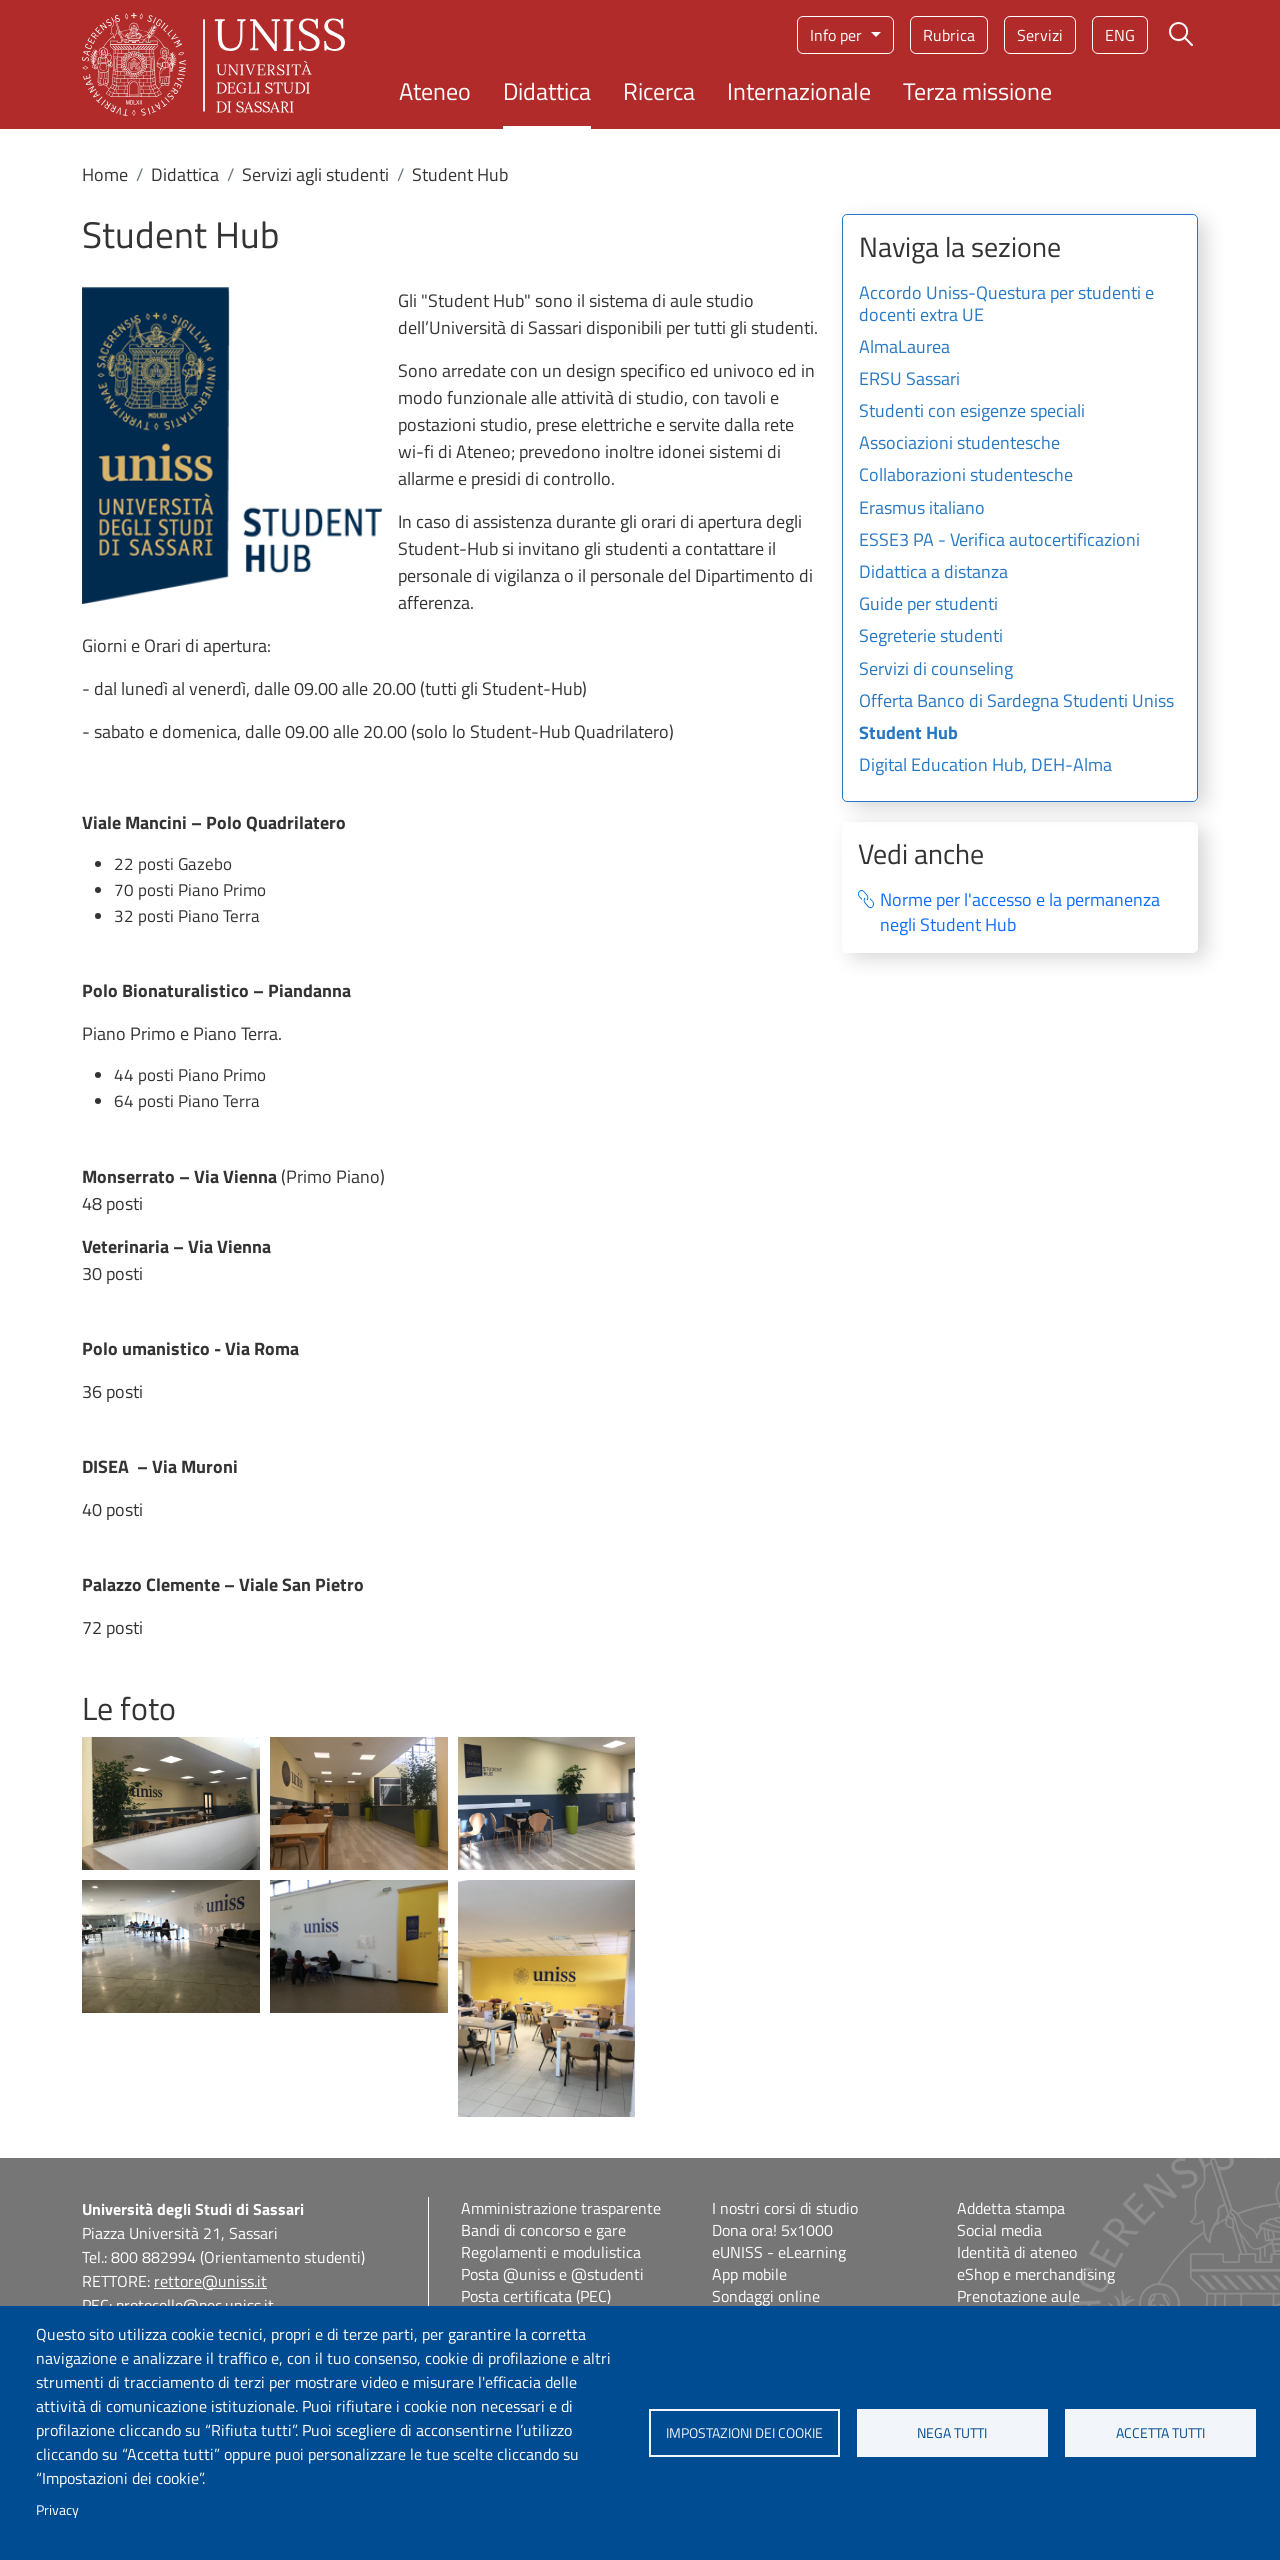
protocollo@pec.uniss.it (195, 2305)
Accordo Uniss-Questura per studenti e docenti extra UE (1006, 305)
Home (105, 174)
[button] (171, 1802)
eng (1120, 35)
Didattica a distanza (933, 573)
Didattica (547, 91)
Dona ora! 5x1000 (772, 2230)
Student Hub (908, 734)
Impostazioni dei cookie (744, 2433)
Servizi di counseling (936, 670)
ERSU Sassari (909, 380)
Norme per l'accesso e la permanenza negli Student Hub (1020, 912)
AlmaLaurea (904, 348)
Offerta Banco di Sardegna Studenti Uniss (1016, 702)
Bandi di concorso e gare (543, 2230)
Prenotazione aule (1018, 2296)
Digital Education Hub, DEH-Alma (985, 766)
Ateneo (435, 91)
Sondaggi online (766, 2296)
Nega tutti (952, 2433)
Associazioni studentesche (959, 444)
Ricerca (659, 91)
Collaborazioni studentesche (966, 476)
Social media (999, 2230)
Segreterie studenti (931, 637)
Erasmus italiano (922, 509)
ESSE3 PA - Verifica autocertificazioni (999, 541)
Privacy (57, 2510)
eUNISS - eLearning (779, 2252)
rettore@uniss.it (210, 2281)
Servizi (1040, 35)
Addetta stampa (1011, 2208)
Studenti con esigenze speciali (972, 412)
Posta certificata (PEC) (536, 2296)
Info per (838, 35)
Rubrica (949, 35)
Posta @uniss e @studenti (552, 2274)
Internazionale (799, 91)
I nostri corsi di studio (785, 2208)
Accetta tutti (1160, 2433)
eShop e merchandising (1036, 2274)
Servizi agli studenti (315, 174)
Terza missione (977, 91)
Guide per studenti (928, 605)
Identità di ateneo (1017, 2252)
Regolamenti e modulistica (551, 2252)
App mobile (749, 2274)
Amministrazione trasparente (561, 2208)
